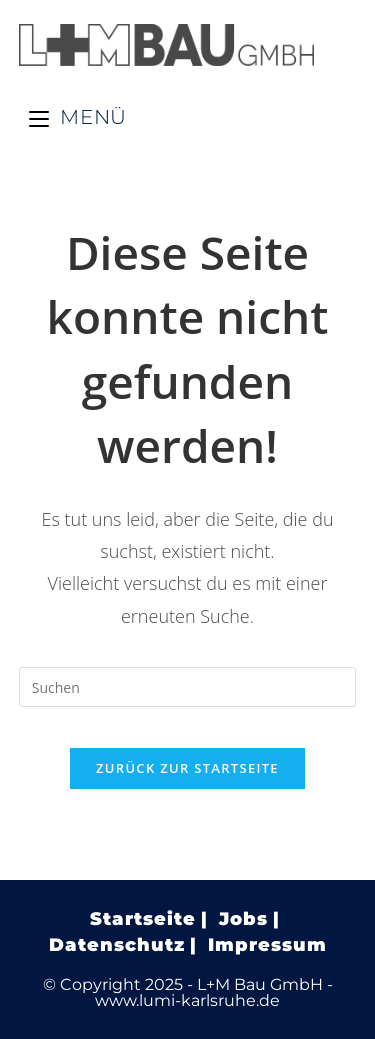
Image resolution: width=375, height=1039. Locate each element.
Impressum (267, 945)
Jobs (243, 919)
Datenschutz (117, 945)
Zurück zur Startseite (187, 768)
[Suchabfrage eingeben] (188, 687)
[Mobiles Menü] (78, 117)
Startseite (143, 919)
